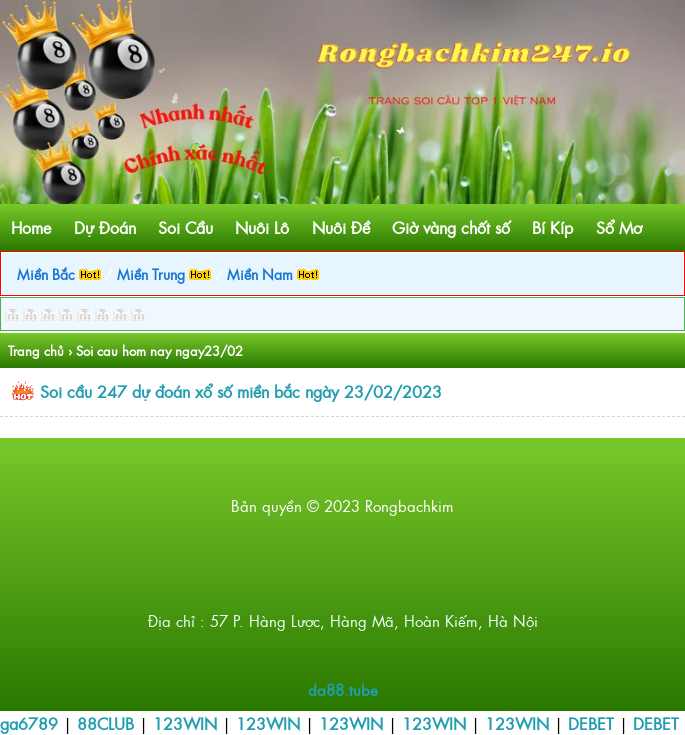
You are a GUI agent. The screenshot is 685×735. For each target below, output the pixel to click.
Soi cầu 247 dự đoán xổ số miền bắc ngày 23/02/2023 (241, 391)
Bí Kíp (552, 227)
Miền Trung (164, 273)
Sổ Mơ (619, 227)
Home (31, 227)
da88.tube (343, 689)
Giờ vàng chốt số (451, 227)
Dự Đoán (105, 227)
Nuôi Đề (341, 227)
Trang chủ (36, 350)
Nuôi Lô (262, 227)
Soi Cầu (185, 227)
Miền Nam (273, 273)
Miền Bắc (59, 273)
